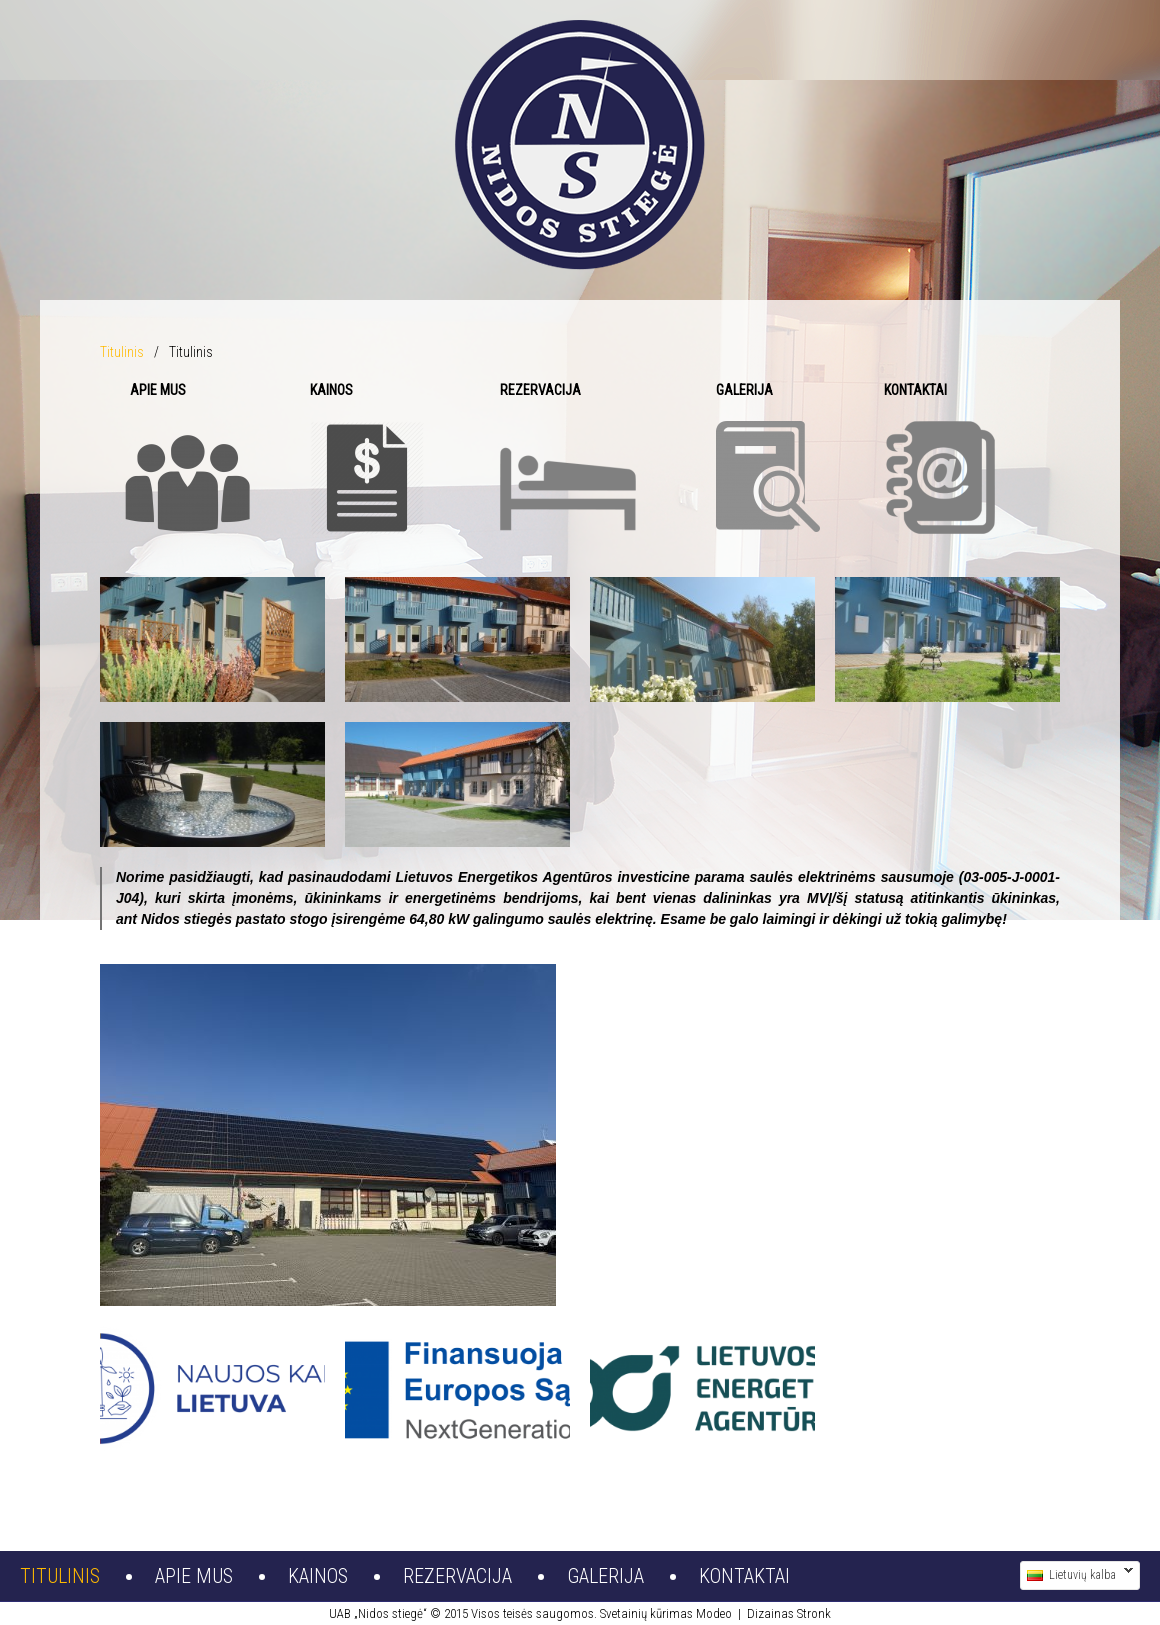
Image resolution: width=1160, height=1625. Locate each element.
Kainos (318, 1576)
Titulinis (122, 352)
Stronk (814, 1613)
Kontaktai (744, 1576)
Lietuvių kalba (1076, 1575)
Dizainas (770, 1613)
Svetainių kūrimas (646, 1613)
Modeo (714, 1613)
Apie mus (194, 1576)
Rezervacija (457, 1576)
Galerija (605, 1576)
